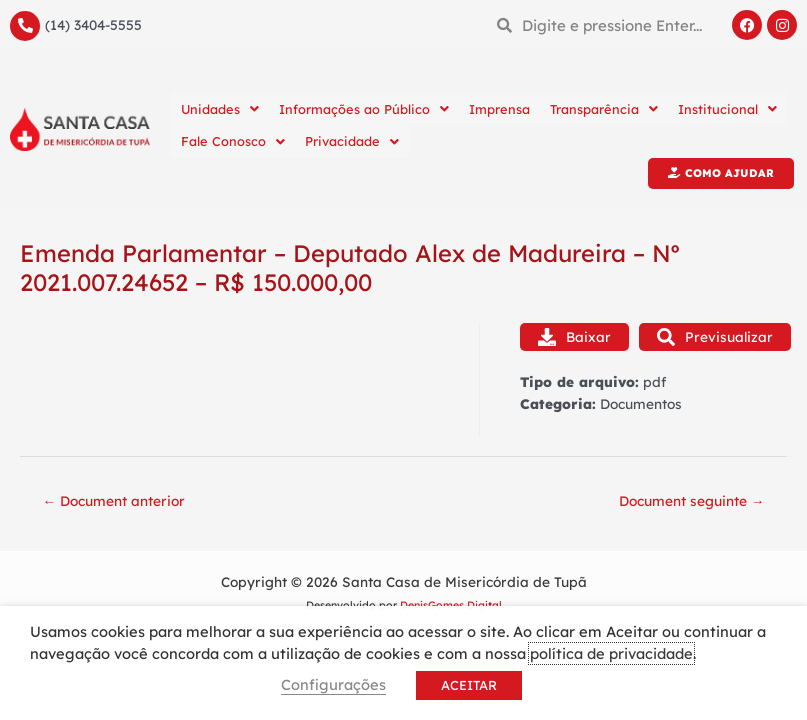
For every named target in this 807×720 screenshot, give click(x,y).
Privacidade (352, 141)
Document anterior (114, 500)
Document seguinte (692, 500)
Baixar (574, 337)
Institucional (727, 109)
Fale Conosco (233, 141)
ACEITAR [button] (469, 685)
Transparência (604, 109)
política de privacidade (611, 653)
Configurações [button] (333, 684)
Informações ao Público (364, 109)
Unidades (220, 109)
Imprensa (499, 109)
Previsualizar (715, 337)
